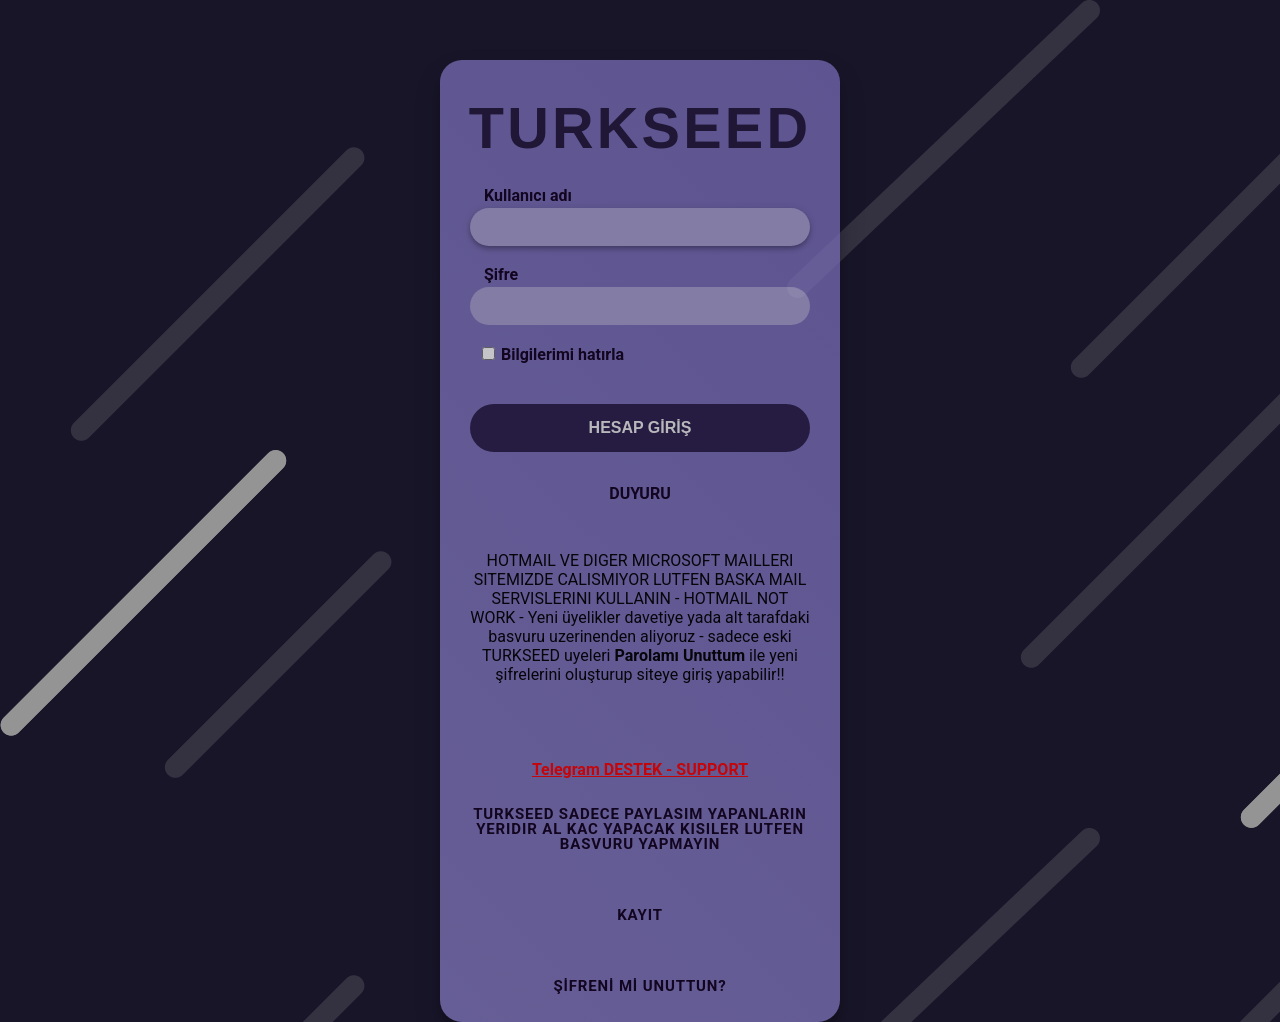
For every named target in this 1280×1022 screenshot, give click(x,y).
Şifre (501, 274)
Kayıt (640, 915)
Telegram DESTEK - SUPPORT (640, 769)
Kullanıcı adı (528, 195)
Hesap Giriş (640, 427)
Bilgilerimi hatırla (562, 354)
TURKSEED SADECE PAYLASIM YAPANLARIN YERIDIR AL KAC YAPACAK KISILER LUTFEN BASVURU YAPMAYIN (640, 829)
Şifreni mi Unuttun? (639, 986)
